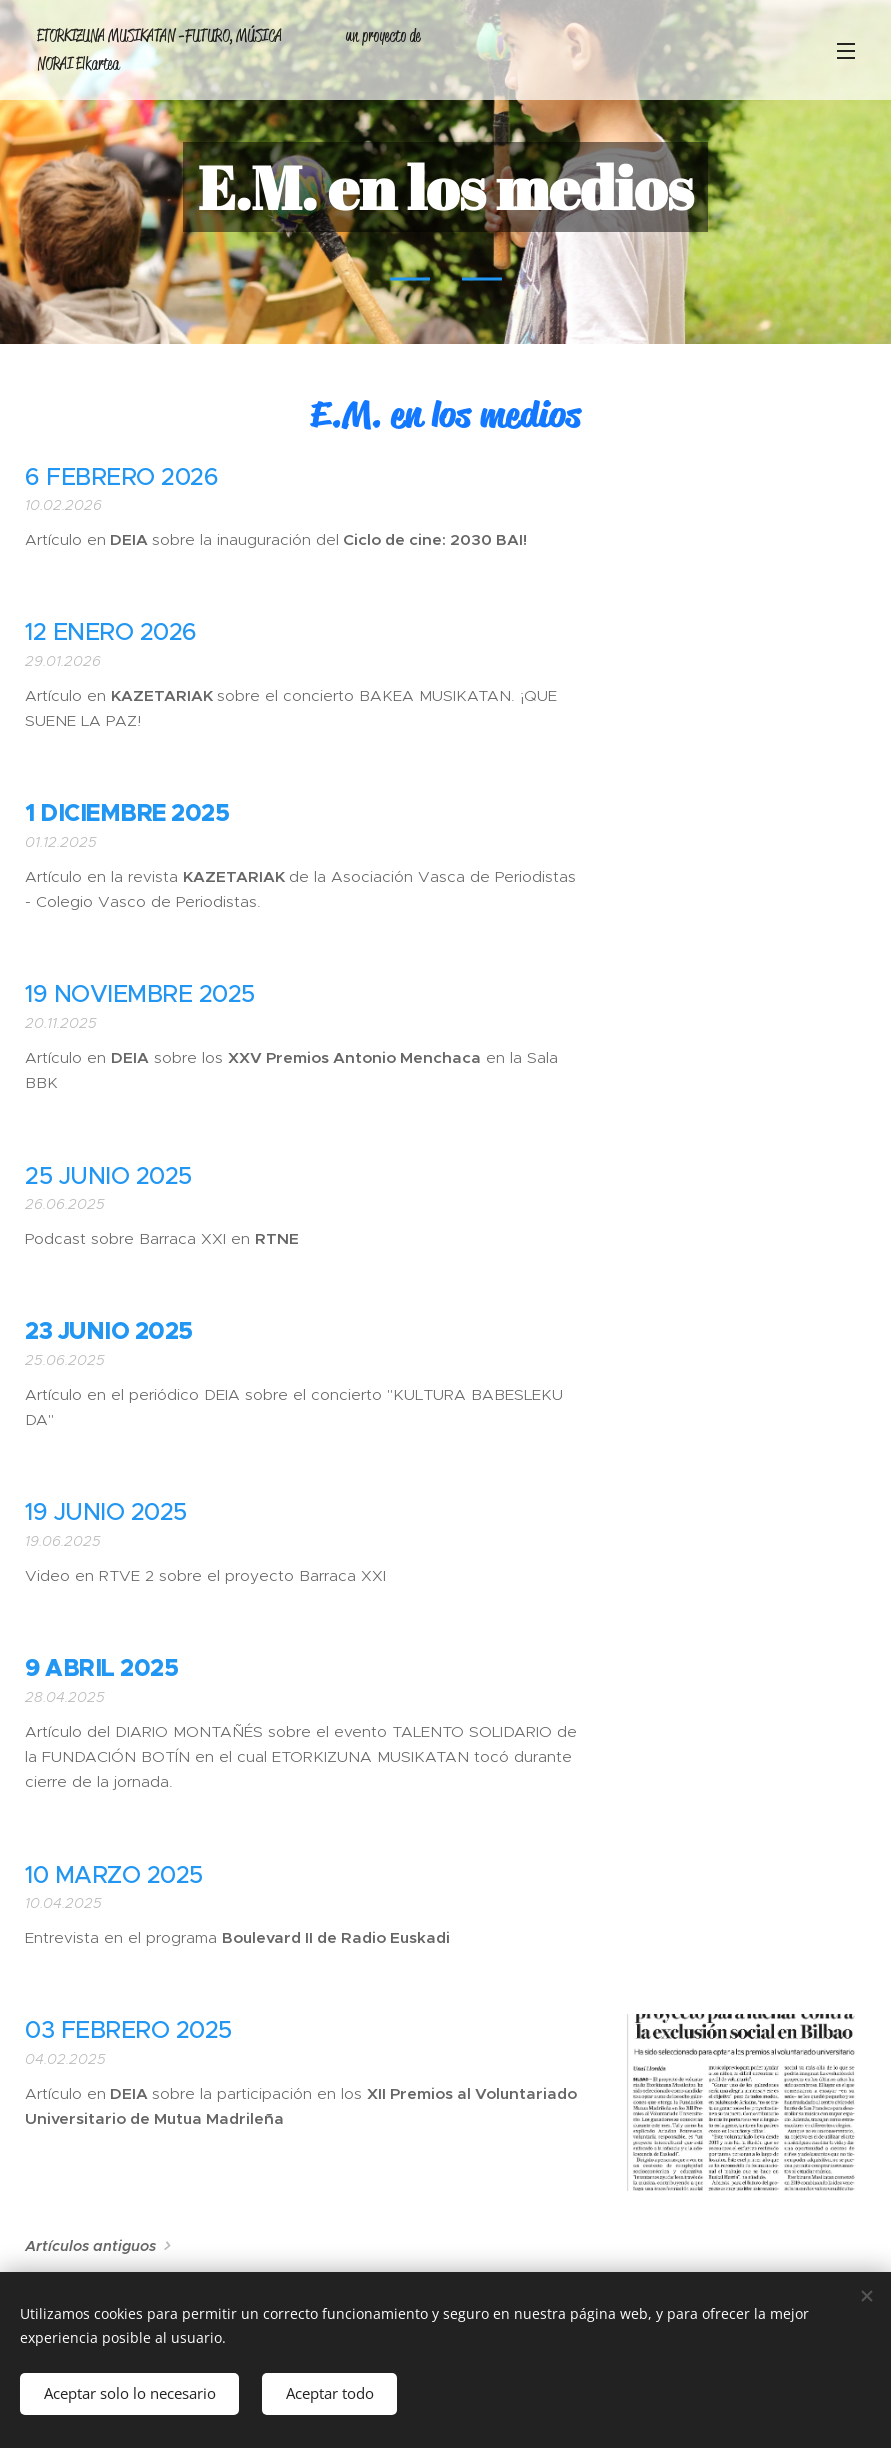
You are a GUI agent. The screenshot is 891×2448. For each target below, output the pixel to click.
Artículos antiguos (90, 2246)
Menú (846, 51)
